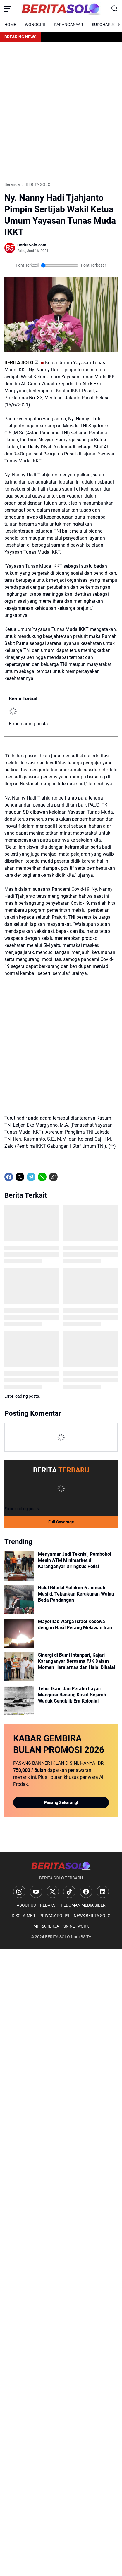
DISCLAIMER (23, 1915)
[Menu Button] (7, 9)
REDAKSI (48, 1905)
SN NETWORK (76, 1926)
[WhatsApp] (42, 1177)
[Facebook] (8, 1177)
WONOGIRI (35, 24)
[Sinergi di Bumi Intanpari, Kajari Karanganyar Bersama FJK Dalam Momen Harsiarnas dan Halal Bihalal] (19, 1666)
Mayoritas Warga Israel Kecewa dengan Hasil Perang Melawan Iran (75, 1624)
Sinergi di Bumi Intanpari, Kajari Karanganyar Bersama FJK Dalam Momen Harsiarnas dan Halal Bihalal (76, 1661)
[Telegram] (31, 1177)
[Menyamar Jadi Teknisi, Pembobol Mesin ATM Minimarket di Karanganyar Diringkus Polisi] (19, 1566)
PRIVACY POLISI (54, 1915)
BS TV (85, 1936)
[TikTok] (69, 1892)
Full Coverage (61, 1522)
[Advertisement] (61, 112)
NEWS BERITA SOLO (92, 1915)
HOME (10, 24)
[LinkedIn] (103, 1892)
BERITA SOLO (18, 362)
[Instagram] (19, 1892)
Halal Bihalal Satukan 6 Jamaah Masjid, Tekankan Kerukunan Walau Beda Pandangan (76, 1594)
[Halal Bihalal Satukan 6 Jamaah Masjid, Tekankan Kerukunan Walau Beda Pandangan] (19, 1599)
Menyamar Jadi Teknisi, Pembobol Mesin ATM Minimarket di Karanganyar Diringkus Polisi (74, 1560)
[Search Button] (114, 9)
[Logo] (61, 1866)
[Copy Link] (53, 1177)
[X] (20, 1177)
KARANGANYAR (68, 24)
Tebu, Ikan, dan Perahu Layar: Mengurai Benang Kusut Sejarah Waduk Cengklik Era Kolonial (72, 1695)
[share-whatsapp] (64, 1177)
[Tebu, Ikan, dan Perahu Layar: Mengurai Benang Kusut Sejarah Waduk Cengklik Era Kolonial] (19, 1700)
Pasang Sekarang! (61, 1802)
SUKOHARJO (104, 24)
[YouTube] (36, 1892)
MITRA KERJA (46, 1926)
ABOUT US (26, 1905)
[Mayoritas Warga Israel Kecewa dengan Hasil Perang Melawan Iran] (19, 1633)
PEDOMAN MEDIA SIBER (83, 1905)
